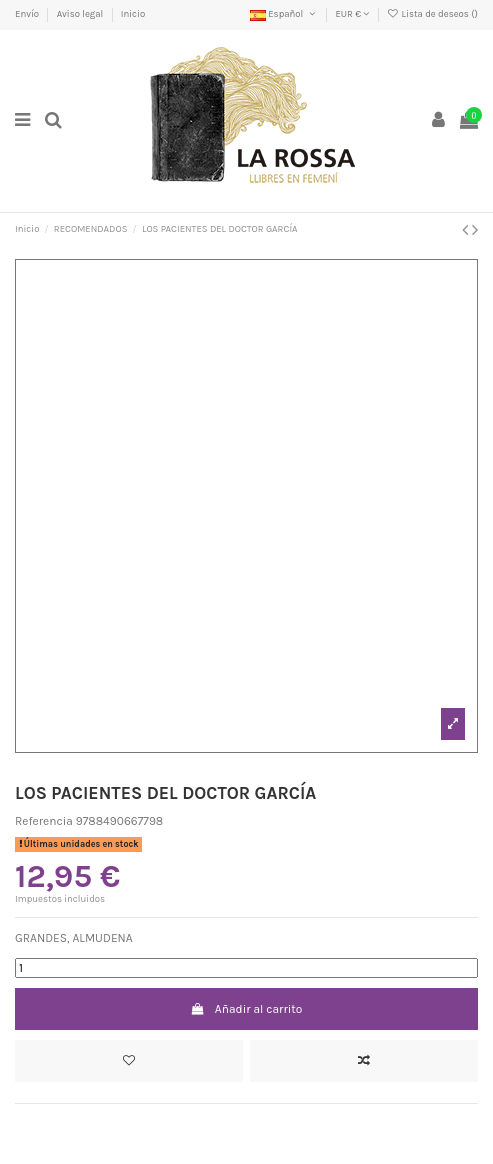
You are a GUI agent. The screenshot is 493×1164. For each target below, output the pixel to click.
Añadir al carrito (247, 1009)
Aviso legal (81, 13)
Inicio (133, 13)
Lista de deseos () (432, 13)
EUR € (352, 13)
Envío (28, 13)
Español (284, 13)
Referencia (44, 821)
